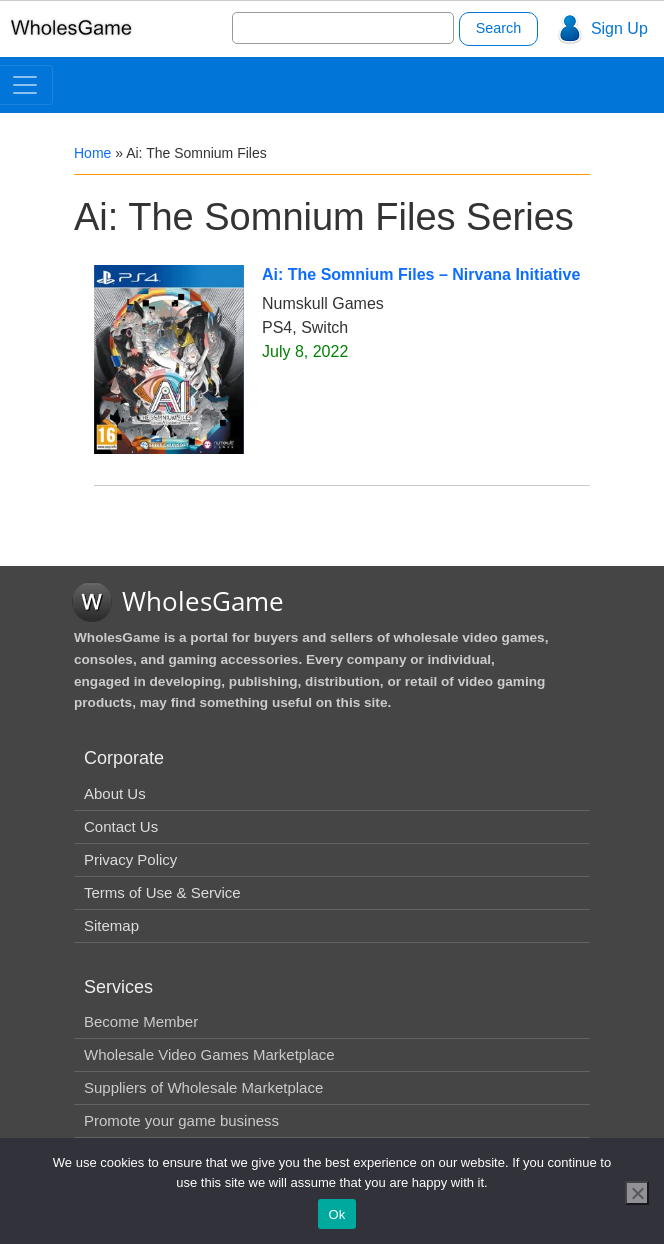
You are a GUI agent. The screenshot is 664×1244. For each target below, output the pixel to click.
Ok (336, 1214)
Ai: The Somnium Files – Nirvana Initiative (421, 274)
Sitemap (111, 925)
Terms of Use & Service (162, 892)
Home (92, 153)
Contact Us (121, 826)
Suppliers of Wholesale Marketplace (203, 1087)
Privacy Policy (130, 859)
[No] (637, 1193)
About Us (115, 793)
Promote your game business (181, 1120)
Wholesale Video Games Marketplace (209, 1054)
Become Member (141, 1021)
